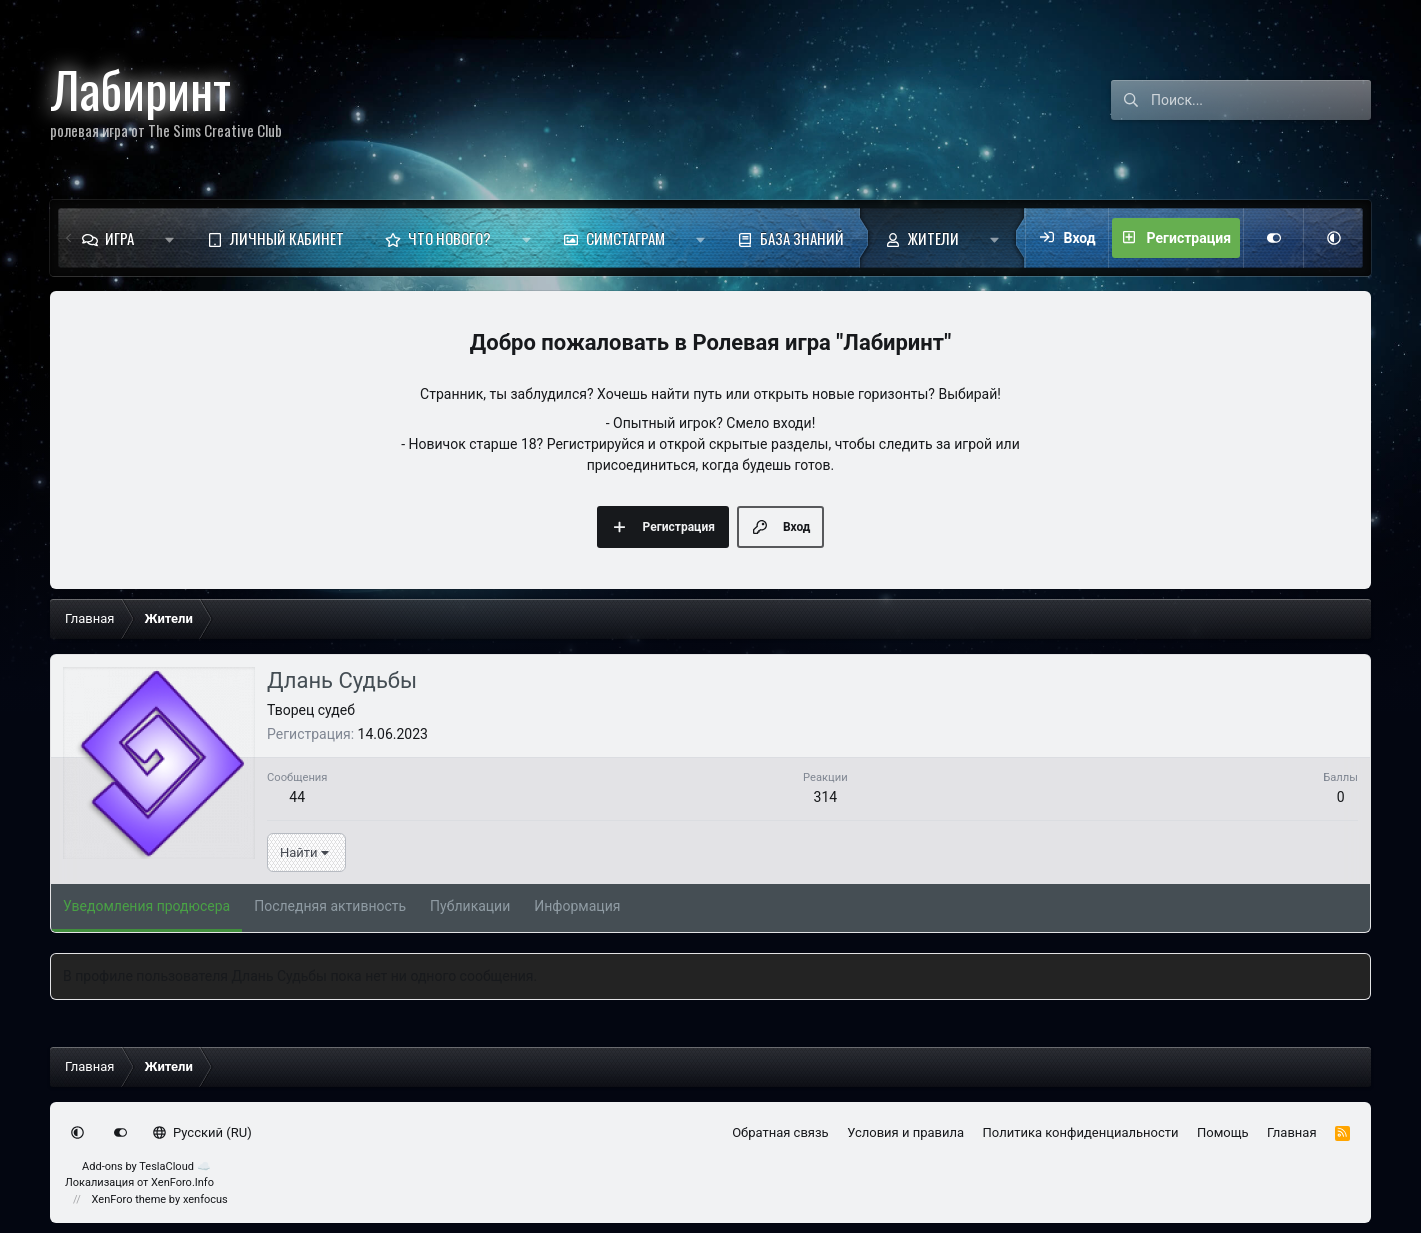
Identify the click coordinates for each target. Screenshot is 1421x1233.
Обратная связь (780, 1132)
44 (297, 797)
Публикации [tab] (470, 906)
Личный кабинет (287, 238)
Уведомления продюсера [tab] (146, 906)
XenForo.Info (182, 1182)
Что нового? (449, 238)
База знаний (802, 238)
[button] (169, 238)
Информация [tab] (577, 906)
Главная (1291, 1132)
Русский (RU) (202, 1132)
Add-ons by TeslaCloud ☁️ (146, 1166)
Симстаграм (625, 238)
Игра (119, 238)
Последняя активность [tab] (330, 906)
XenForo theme (129, 1199)
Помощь (1223, 1132)
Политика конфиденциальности (1081, 1132)
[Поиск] (1261, 100)
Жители (933, 238)
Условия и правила (905, 1132)
